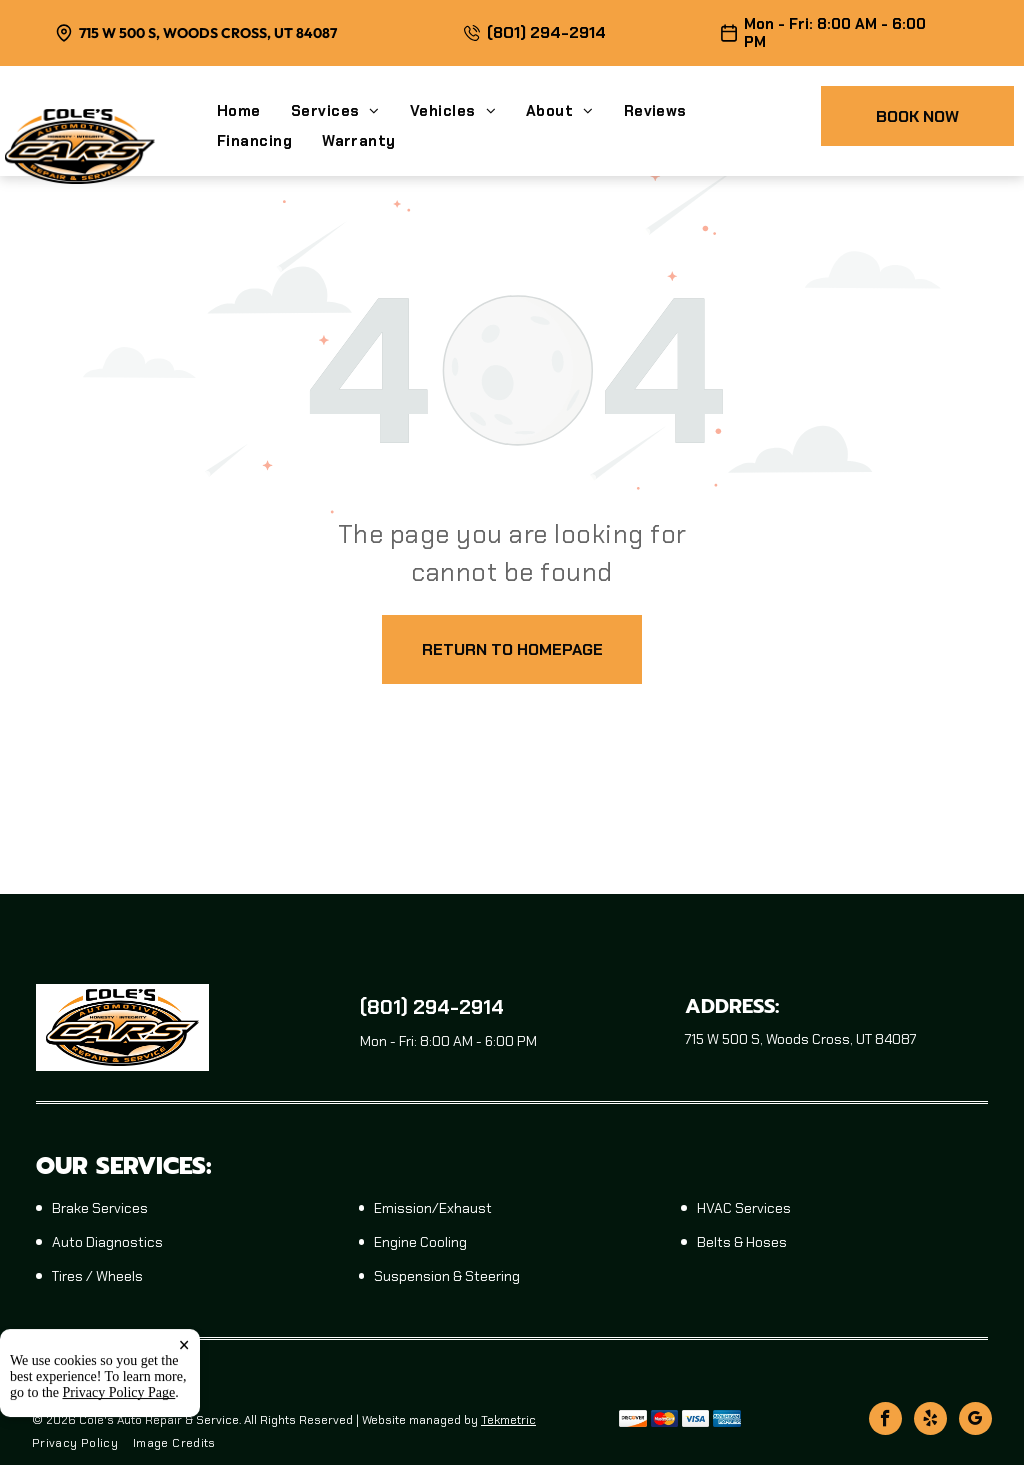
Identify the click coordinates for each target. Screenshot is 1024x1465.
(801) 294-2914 (546, 32)
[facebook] (885, 1421)
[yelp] (930, 1421)
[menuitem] (254, 111)
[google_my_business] (975, 1421)
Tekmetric (508, 1420)
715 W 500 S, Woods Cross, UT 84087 (208, 33)
